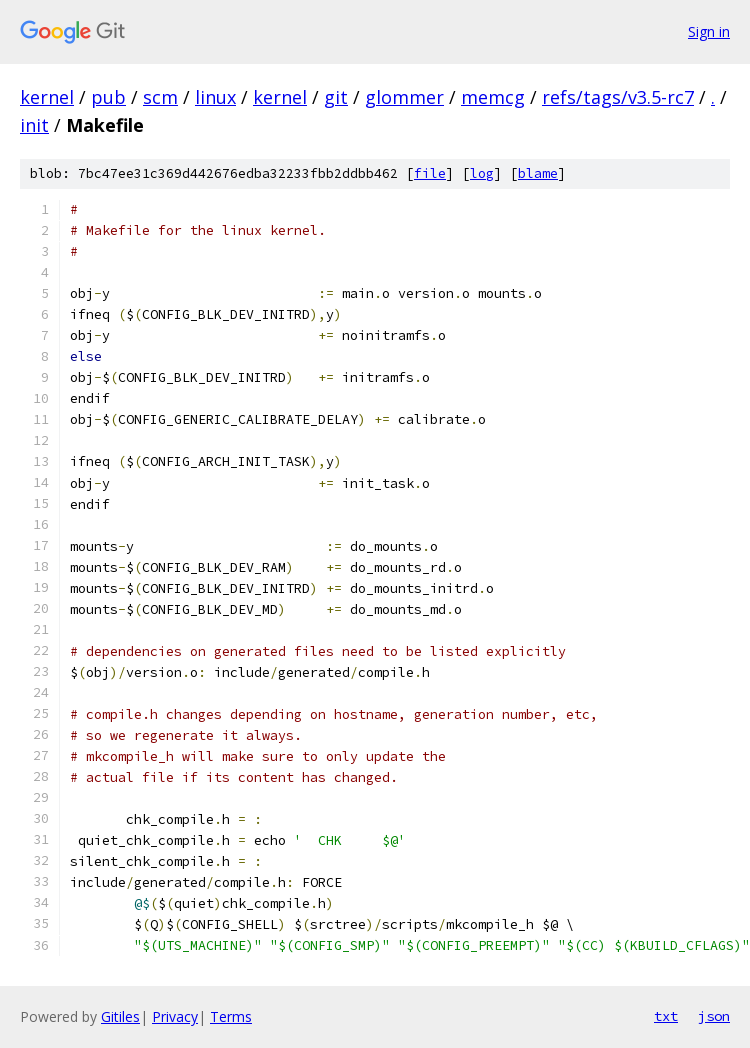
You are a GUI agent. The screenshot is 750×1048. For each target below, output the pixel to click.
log (482, 173)
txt (666, 1016)
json (714, 1016)
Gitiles (120, 1016)
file (430, 173)
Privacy (175, 1016)
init (34, 125)
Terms (231, 1016)
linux (215, 97)
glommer (404, 97)
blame (538, 173)
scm (160, 97)
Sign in (709, 31)
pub (108, 97)
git (336, 97)
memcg (493, 97)
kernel (47, 97)
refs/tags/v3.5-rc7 (618, 97)
